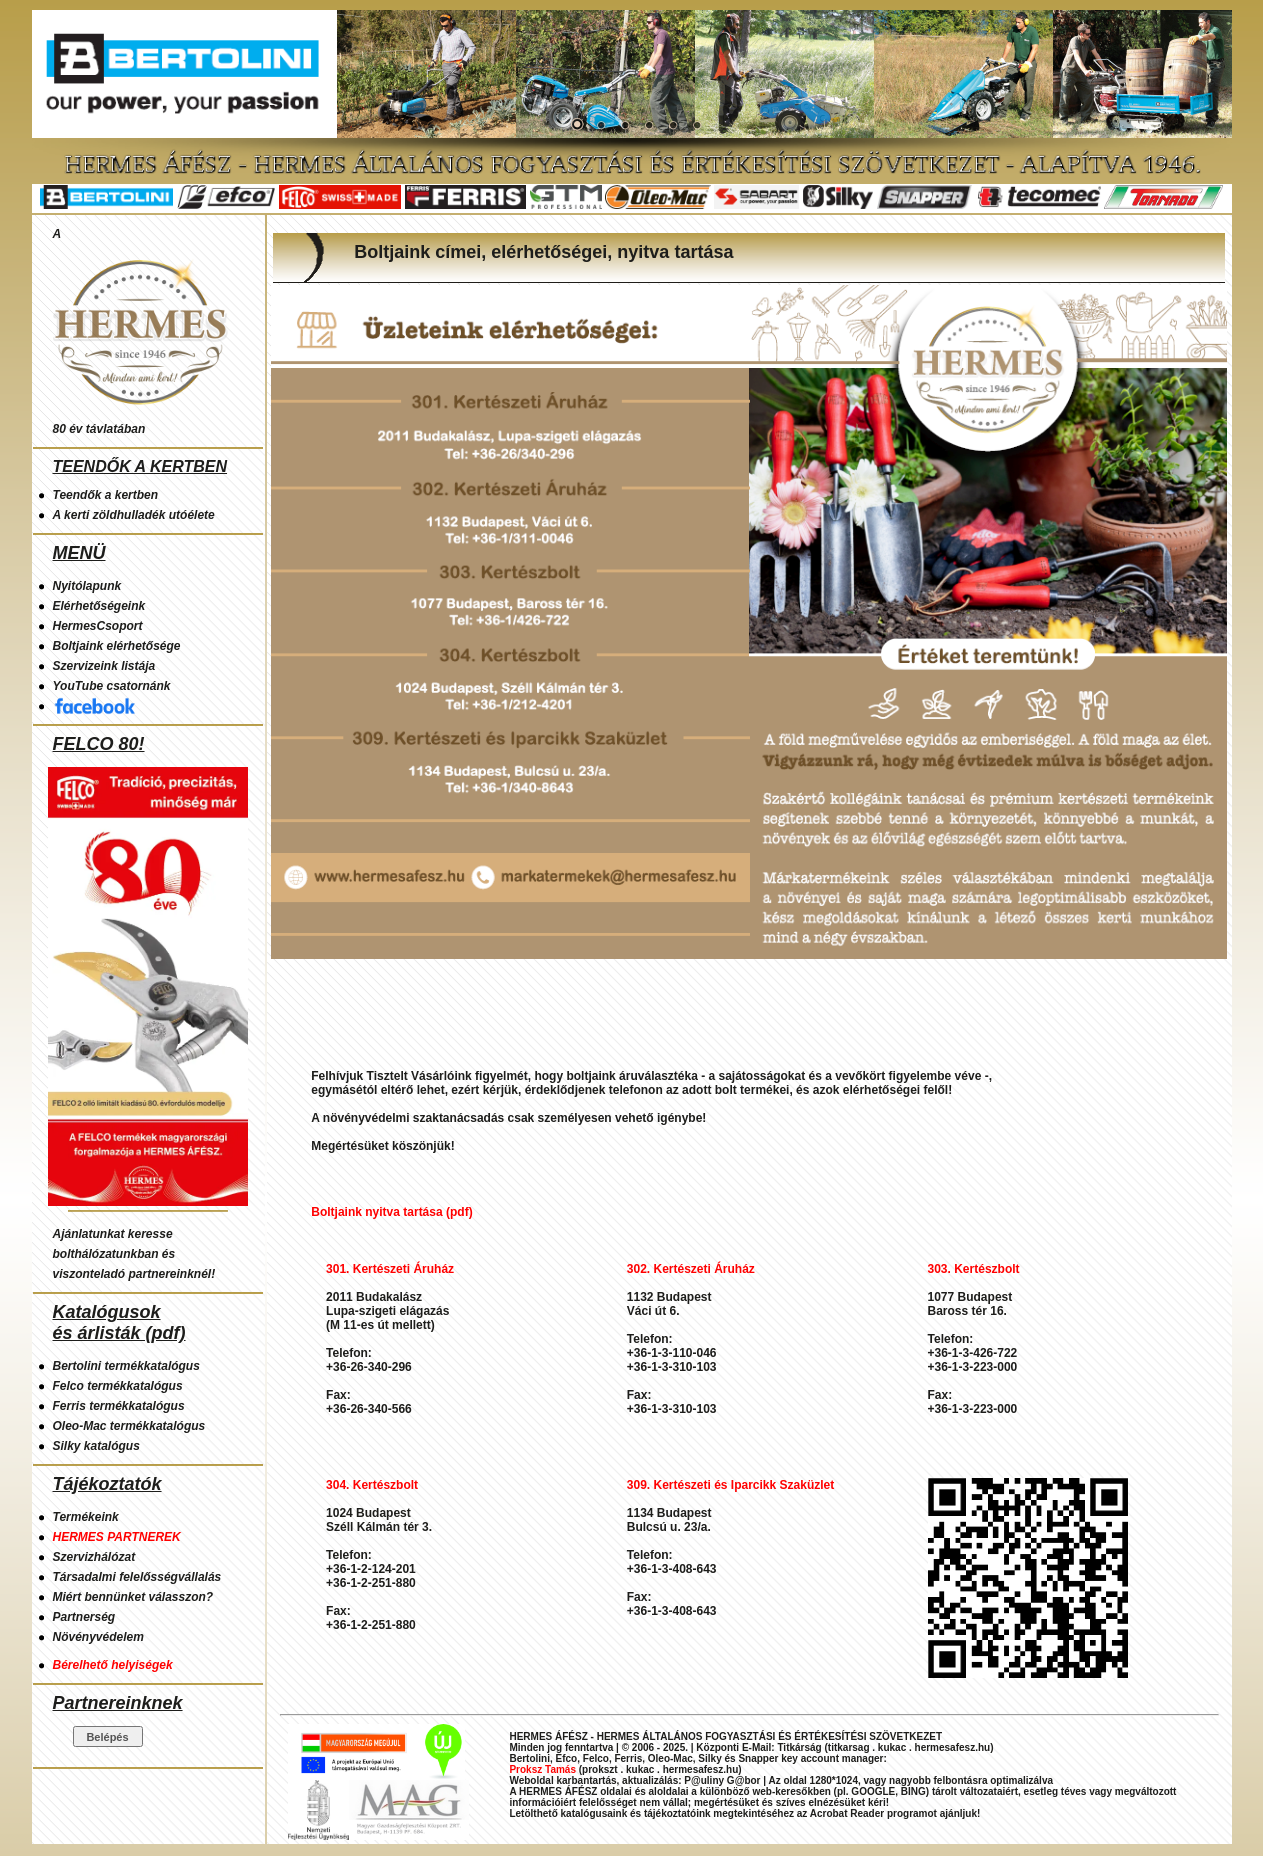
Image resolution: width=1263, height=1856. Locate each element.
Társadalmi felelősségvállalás (137, 1577)
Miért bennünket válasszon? (133, 1597)
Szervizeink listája (104, 666)
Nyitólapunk (87, 586)
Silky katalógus (96, 1446)
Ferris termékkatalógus (119, 1406)
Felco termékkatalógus (118, 1386)
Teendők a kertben (106, 495)
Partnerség (84, 1617)
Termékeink (86, 1517)
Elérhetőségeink (99, 606)
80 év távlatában (99, 429)
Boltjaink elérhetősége (117, 646)
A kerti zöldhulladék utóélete (134, 515)
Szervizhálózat (94, 1557)
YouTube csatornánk (112, 686)
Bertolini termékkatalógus (126, 1366)
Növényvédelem (98, 1637)
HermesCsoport (98, 626)
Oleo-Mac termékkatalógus (129, 1426)
